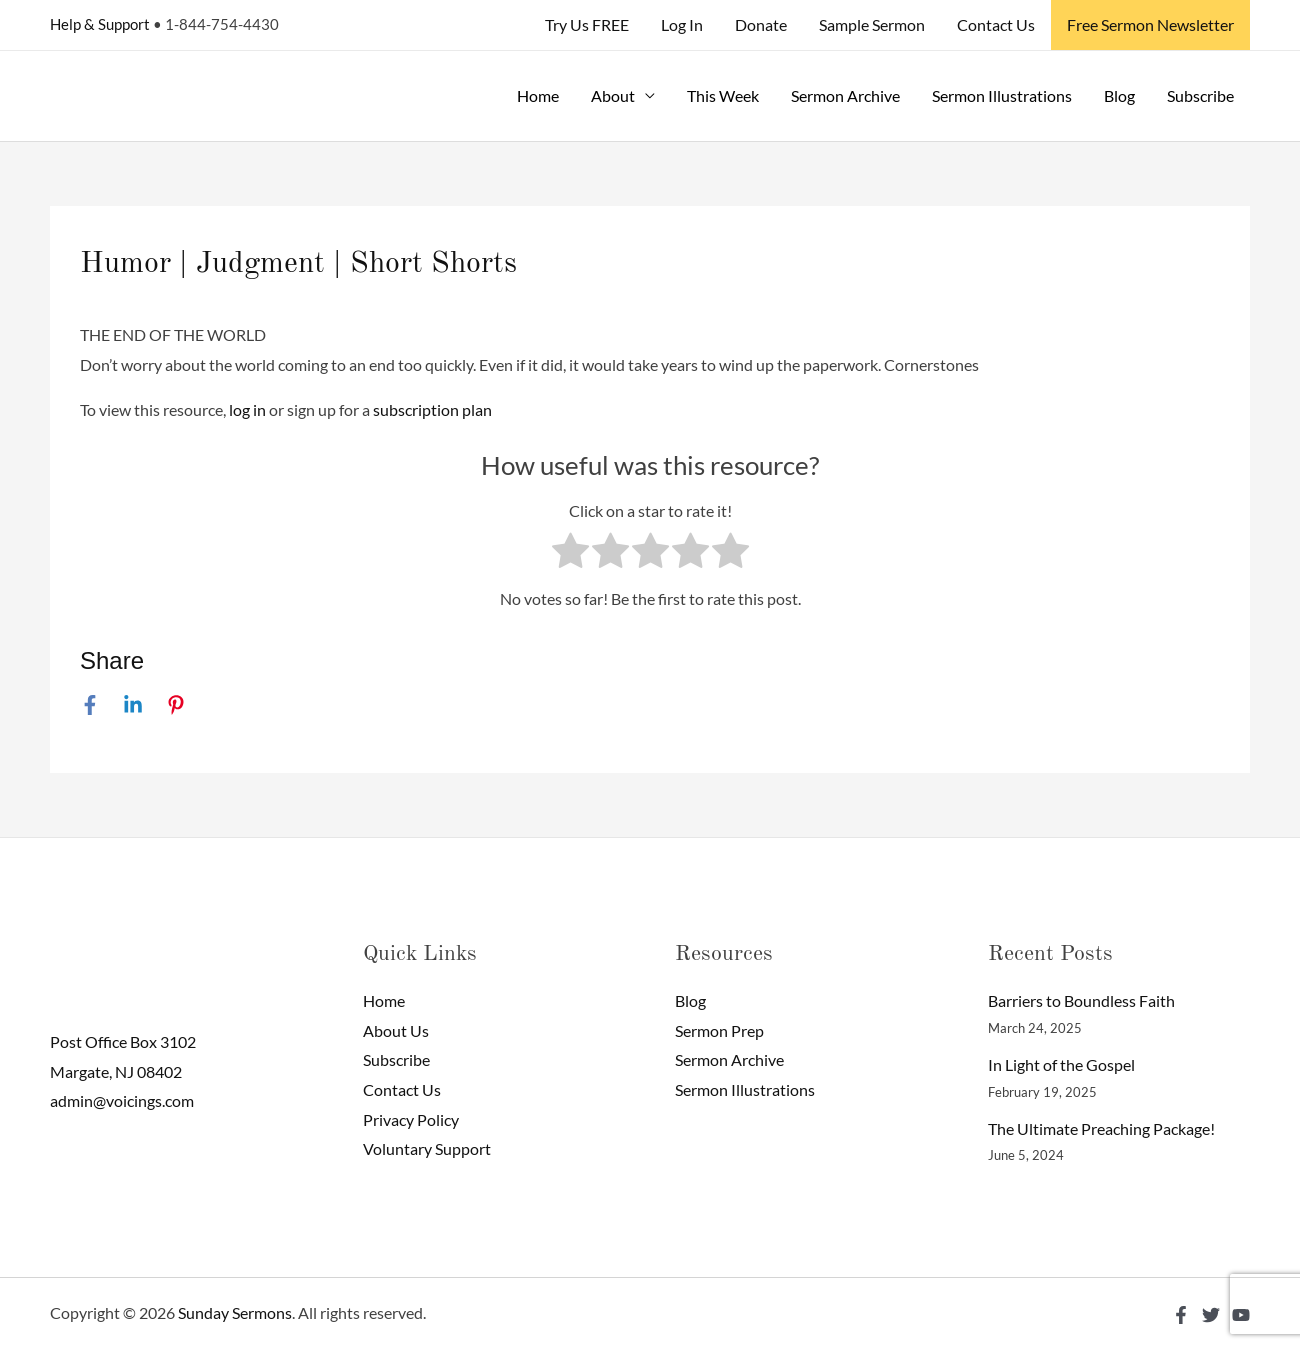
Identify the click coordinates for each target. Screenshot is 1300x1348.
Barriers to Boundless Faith (1081, 1000)
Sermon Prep (719, 1030)
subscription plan (432, 409)
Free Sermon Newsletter (1150, 24)
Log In (682, 24)
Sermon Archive (845, 95)
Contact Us (996, 24)
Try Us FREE (587, 24)
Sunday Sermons (235, 1312)
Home (538, 95)
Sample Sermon (872, 24)
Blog (1119, 95)
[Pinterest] (176, 704)
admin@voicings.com (122, 1100)
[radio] (570, 555)
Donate (761, 24)
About (613, 95)
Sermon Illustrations (1002, 95)
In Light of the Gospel (1061, 1064)
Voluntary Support (427, 1148)
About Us (396, 1030)
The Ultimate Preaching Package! (1101, 1128)
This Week (723, 95)
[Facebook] (90, 704)
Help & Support (100, 24)
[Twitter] (1211, 1315)
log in (247, 409)
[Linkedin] (133, 704)
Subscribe (1200, 95)
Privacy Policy (411, 1119)
